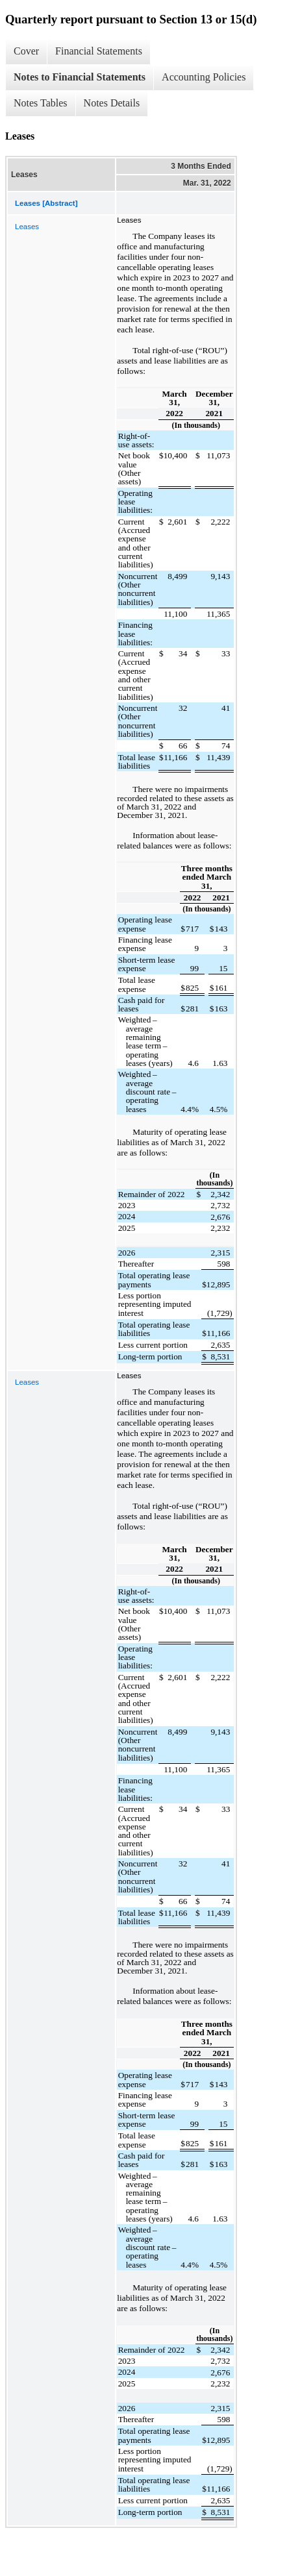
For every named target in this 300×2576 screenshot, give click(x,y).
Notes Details (112, 102)
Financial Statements (98, 50)
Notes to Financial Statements (79, 76)
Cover (26, 50)
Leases (27, 226)
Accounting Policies (203, 76)
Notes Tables (41, 102)
